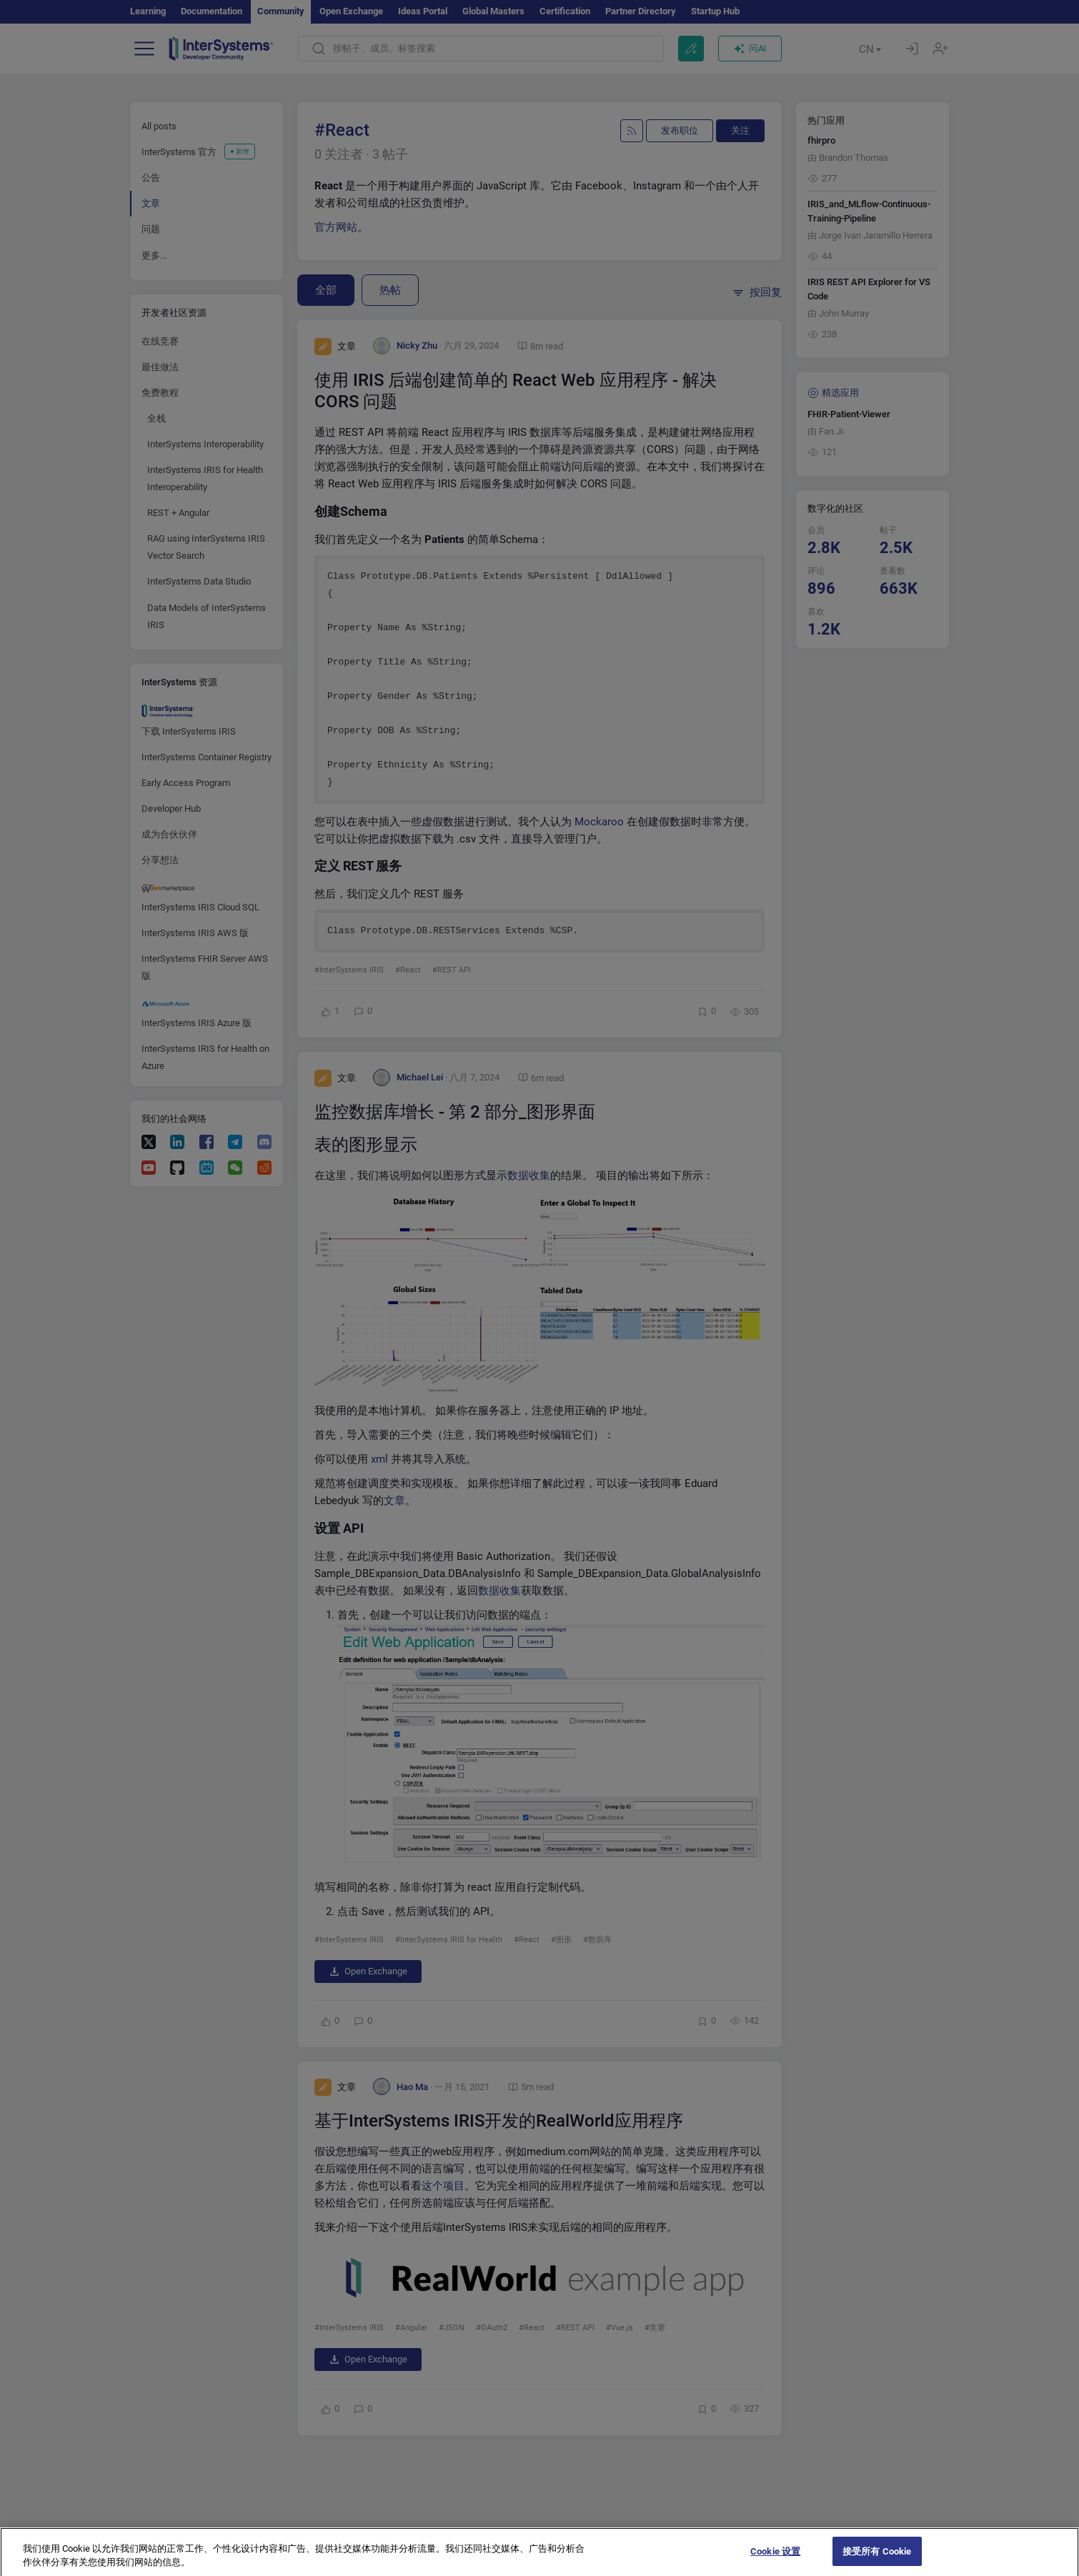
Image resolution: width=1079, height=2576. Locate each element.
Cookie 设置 (775, 2561)
